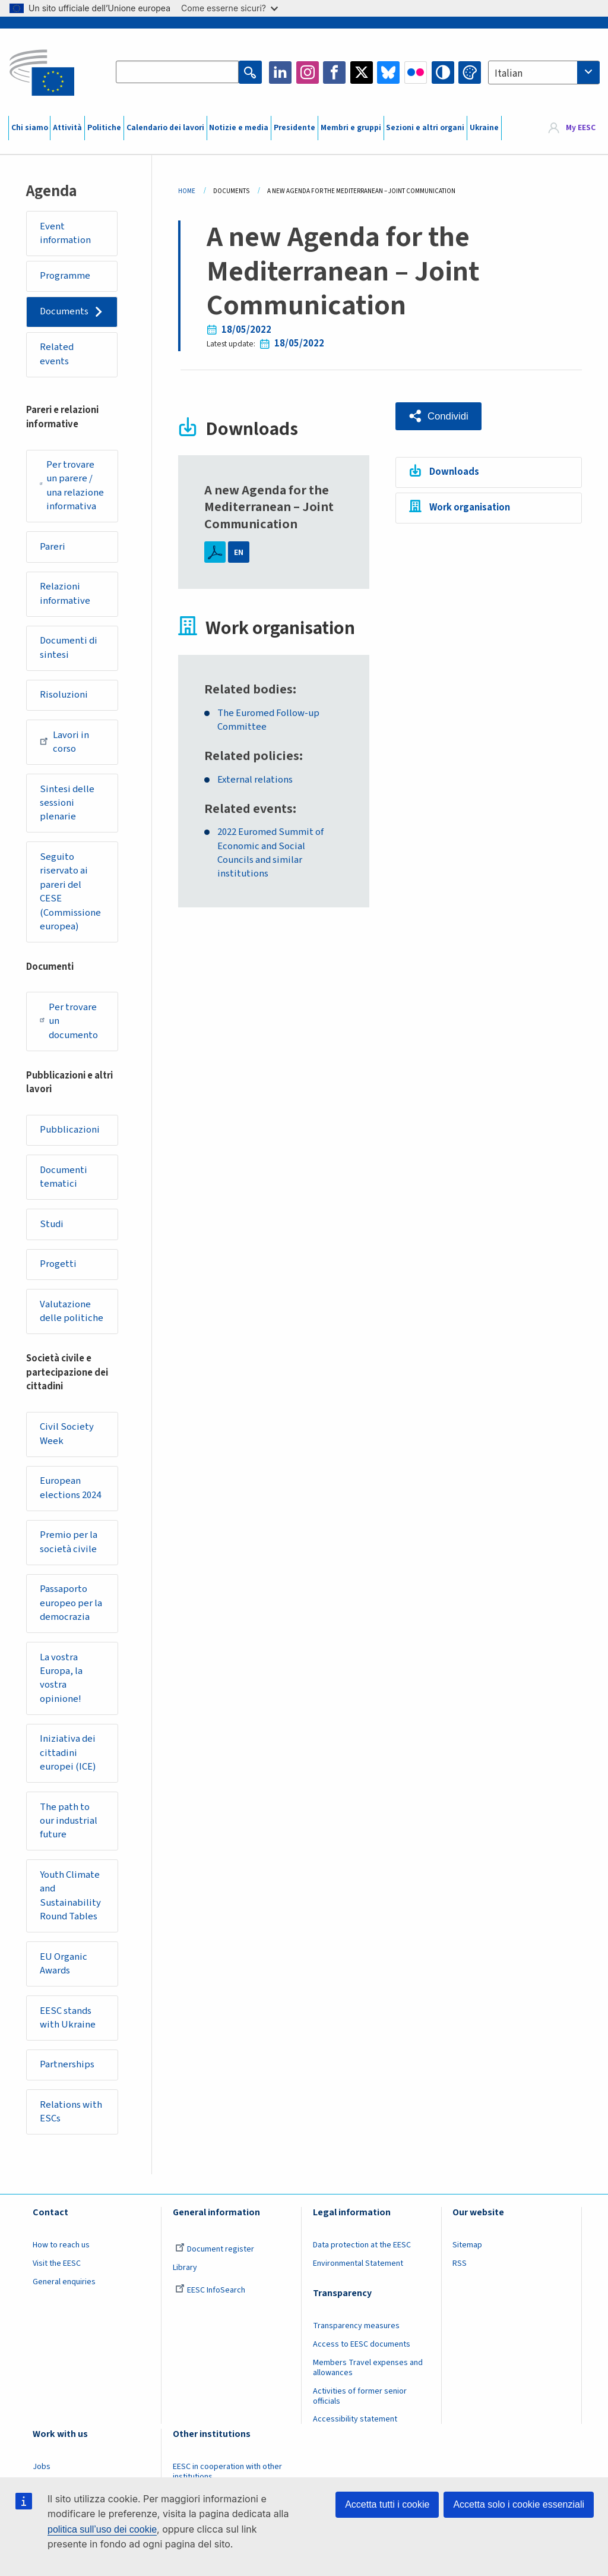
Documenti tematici (64, 1183)
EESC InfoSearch (210, 2302)
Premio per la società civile (69, 1550)
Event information (65, 233)
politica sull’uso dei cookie (102, 2529)
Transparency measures (356, 2338)
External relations (255, 780)
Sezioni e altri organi (425, 128)
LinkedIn (280, 72)
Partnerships (67, 2076)
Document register (214, 2262)
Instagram (307, 72)
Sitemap (467, 2257)
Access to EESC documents (361, 2357)
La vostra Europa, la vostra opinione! (61, 1687)
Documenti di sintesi (69, 650)
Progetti (58, 1270)
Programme (65, 276)
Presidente (294, 128)
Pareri (53, 548)
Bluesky (388, 72)
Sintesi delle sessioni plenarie (68, 807)
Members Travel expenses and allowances (368, 2380)
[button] (438, 416)
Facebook (334, 72)
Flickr (415, 72)
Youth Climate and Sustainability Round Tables (71, 1906)
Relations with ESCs (71, 2124)
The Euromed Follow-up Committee (269, 720)
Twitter (361, 72)
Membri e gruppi (351, 128)
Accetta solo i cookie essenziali (518, 2504)
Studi (52, 1230)
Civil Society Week (67, 1441)
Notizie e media (238, 128)
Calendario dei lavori (165, 128)
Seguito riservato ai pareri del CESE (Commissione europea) (71, 896)
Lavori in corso (65, 746)
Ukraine (484, 128)
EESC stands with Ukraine (68, 2028)
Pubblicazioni (70, 1135)
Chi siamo (29, 128)
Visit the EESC (57, 2275)
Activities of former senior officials (360, 2408)
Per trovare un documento (69, 1026)
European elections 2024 (71, 1495)
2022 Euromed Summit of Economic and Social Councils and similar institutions (271, 854)
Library (185, 2279)
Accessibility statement (355, 2432)
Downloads (454, 471)
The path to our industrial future (69, 1830)
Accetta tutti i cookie (387, 2504)
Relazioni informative (65, 596)
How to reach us (61, 2257)
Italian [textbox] (508, 74)
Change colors (469, 72)
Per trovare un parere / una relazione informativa (72, 487)
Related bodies (248, 689)
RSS (459, 2275)
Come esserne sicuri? (229, 8)
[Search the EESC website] (177, 72)
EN (238, 552)
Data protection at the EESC (362, 2257)
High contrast (443, 72)
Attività (67, 128)
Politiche (104, 128)
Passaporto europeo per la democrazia (71, 1611)
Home (186, 191)
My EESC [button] (581, 128)
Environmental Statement (358, 2275)
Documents (65, 312)
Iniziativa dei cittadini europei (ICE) (68, 1762)
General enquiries (64, 2294)
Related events (57, 355)
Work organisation (470, 507)
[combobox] (544, 72)
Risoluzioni (64, 698)
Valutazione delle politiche (72, 1318)
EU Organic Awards (64, 1974)
